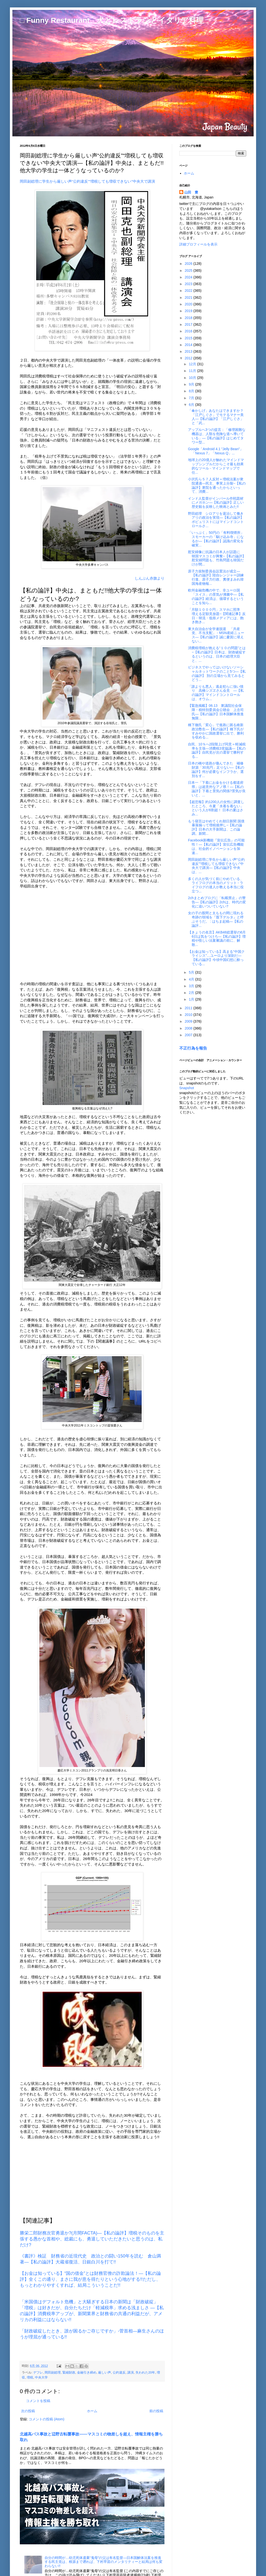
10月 (193, 378)
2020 (189, 304)
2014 (189, 345)
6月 (192, 405)
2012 (189, 358)
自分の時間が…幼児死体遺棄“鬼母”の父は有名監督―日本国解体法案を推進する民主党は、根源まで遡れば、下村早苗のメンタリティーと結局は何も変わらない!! (103, 2562)
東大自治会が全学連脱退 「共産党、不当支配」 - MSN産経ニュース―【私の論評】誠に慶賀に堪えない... (216, 635)
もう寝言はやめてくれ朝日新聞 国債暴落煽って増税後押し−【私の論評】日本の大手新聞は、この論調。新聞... (216, 827)
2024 (189, 277)
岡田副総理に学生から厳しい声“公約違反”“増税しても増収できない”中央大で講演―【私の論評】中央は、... (216, 866)
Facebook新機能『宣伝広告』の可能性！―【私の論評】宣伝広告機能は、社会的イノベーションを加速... (216, 846)
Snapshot (186, 1088)
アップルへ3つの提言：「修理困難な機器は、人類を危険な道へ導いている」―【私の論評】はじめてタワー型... (216, 436)
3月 (192, 986)
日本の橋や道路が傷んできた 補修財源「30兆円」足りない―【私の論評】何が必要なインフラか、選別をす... (216, 769)
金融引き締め (86, 2372)
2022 (189, 291)
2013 (189, 351)
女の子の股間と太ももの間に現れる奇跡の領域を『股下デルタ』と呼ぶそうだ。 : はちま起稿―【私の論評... (216, 919)
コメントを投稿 (38, 2401)
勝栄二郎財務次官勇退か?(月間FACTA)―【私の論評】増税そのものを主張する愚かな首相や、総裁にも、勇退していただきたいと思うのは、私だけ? (92, 2239)
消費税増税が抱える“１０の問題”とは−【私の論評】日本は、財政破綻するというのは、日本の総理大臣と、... (217, 654)
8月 (192, 391)
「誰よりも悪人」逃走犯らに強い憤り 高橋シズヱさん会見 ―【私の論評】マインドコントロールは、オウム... (216, 693)
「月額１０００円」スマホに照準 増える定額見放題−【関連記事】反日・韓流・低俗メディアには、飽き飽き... (217, 616)
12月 (193, 364)
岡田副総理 (53, 2372)
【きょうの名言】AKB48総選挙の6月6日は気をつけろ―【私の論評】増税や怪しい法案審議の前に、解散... (217, 938)
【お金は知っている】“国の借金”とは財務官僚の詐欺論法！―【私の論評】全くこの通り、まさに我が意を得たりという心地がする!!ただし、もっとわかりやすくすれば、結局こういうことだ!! (90, 2279)
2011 (189, 1008)
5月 (192, 972)
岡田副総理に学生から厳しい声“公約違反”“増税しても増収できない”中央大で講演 (87, 181)
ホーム (92, 2411)
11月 (193, 371)
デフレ (38, 2372)
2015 (189, 338)
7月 (192, 398)
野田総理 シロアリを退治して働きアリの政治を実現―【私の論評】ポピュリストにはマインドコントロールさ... (216, 520)
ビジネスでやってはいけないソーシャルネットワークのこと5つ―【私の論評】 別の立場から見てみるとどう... (217, 673)
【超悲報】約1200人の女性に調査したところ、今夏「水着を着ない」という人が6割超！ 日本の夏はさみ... (216, 808)
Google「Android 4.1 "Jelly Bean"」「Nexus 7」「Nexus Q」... (215, 451)
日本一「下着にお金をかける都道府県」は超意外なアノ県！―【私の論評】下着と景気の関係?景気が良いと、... (217, 789)
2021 (189, 297)
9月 (192, 384)
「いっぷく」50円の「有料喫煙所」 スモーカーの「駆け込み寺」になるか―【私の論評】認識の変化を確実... (217, 539)
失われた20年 (145, 2372)
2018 (189, 318)
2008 (189, 1028)
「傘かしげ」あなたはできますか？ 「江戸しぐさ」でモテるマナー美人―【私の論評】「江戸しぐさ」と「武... (216, 417)
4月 (192, 979)
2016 (189, 331)
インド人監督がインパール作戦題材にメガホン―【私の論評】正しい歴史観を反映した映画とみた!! (216, 502)
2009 (189, 1021)
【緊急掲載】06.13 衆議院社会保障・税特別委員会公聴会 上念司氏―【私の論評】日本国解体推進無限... (216, 712)
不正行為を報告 (193, 1048)
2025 (189, 270)
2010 (189, 1015)
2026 (189, 264)
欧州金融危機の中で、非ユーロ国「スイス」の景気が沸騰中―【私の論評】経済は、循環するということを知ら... (216, 596)
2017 (189, 324)
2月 (192, 993)
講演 (130, 2372)
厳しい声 (104, 2372)
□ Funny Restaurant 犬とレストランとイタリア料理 (112, 20)
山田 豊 (191, 192)
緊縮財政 (68, 2372)
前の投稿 (156, 2411)
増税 (30, 2377)
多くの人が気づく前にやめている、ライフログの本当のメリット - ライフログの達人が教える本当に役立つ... (216, 885)
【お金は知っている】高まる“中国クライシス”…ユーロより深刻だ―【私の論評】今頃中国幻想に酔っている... (216, 958)
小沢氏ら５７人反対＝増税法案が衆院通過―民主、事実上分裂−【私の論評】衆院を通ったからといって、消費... (217, 485)
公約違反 (119, 2372)
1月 (192, 999)
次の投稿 (28, 2411)
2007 (189, 1035)
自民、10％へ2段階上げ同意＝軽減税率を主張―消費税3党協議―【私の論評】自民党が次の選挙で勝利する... (217, 750)
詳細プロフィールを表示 (198, 244)
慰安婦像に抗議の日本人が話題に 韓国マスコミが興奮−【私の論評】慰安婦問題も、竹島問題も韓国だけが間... (217, 558)
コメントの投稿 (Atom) (46, 2419)
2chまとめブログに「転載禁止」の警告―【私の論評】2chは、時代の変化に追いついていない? (217, 902)
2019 (189, 311)
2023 (189, 284)
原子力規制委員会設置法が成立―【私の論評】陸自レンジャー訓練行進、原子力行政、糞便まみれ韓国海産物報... (216, 577)
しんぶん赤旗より (149, 578)
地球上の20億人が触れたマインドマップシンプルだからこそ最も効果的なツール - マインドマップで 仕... (216, 466)
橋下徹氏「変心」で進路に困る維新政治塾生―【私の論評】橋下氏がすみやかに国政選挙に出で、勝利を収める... (216, 731)
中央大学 (41, 2377)
